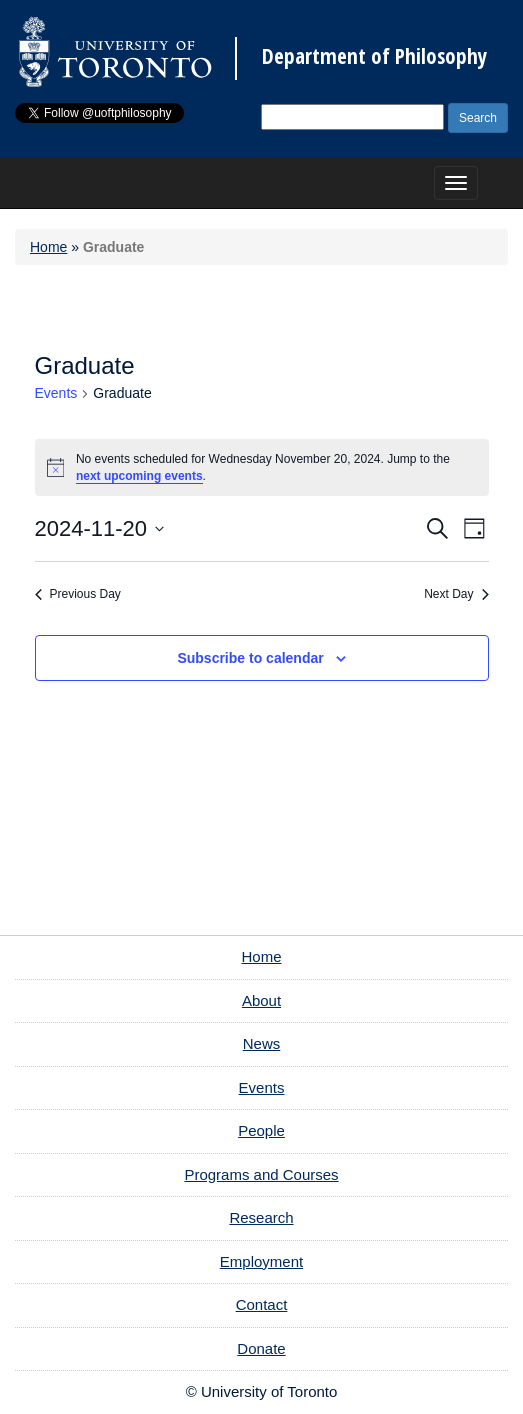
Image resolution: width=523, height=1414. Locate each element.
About (261, 1000)
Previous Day (78, 594)
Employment (261, 1261)
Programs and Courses (261, 1174)
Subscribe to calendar (250, 658)
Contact (262, 1304)
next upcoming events (139, 476)
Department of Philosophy (374, 56)
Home (48, 247)
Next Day (456, 594)
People (261, 1130)
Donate (261, 1348)
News (262, 1043)
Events (56, 393)
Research (261, 1217)
